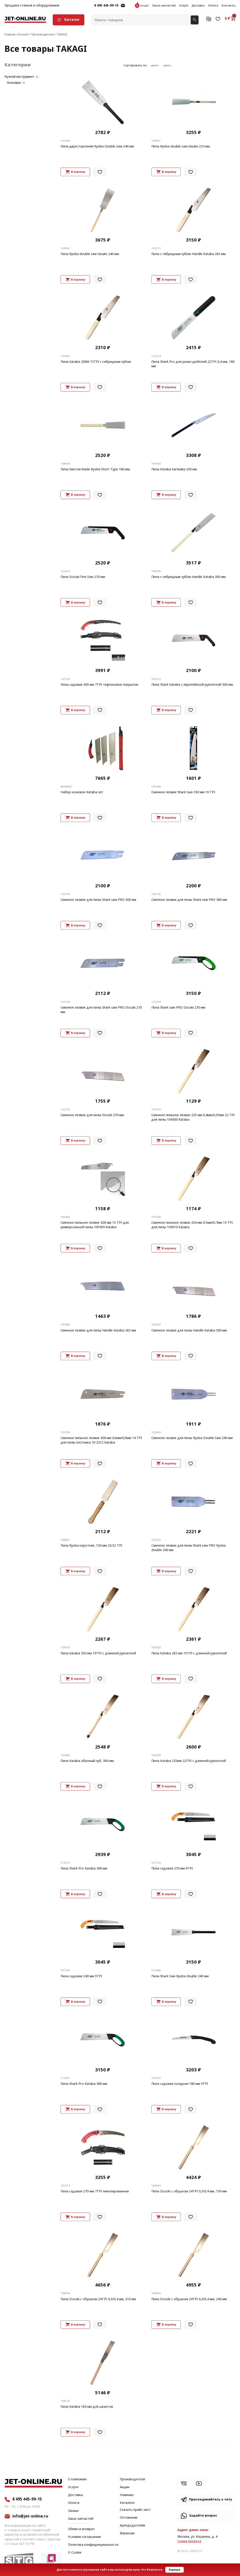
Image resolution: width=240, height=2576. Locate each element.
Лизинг (73, 2511)
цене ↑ (155, 65)
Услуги (183, 6)
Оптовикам (128, 2517)
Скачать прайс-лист (135, 2510)
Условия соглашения (84, 2537)
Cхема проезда (189, 2541)
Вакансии (127, 2533)
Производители (132, 2479)
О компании (77, 2479)
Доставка (198, 6)
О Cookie (74, 2552)
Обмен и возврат (81, 2529)
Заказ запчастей (164, 6)
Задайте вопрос (203, 2515)
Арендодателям (132, 2525)
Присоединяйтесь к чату (210, 2499)
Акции (144, 6)
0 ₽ (230, 18)
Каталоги (127, 2503)
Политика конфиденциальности (93, 2545)
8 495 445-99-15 (106, 5)
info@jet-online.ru (30, 2516)
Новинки (126, 2495)
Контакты (229, 6)
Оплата (213, 6)
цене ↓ (167, 65)
